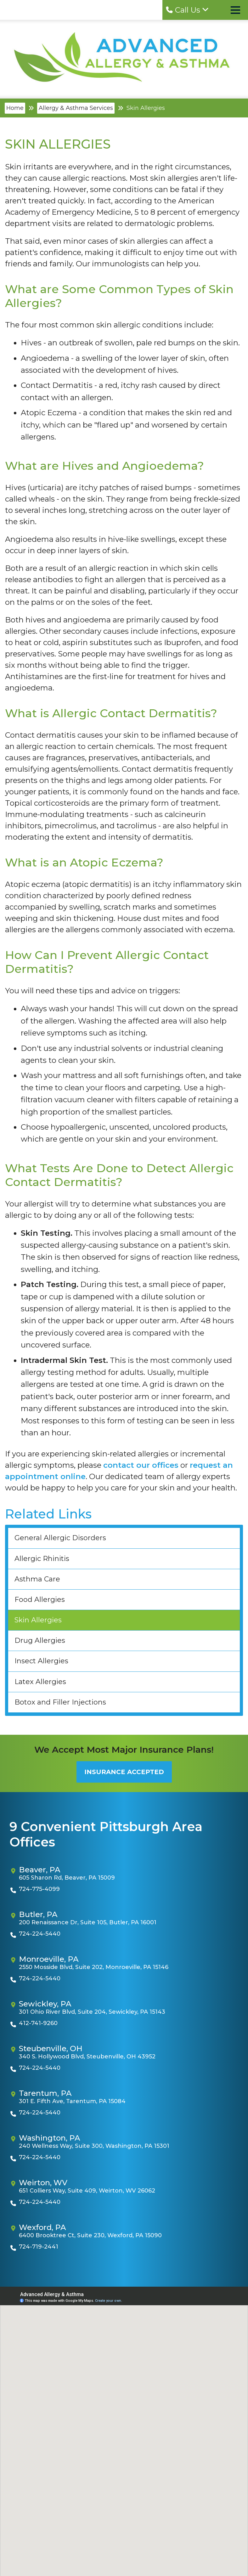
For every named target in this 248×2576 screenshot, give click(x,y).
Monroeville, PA (49, 1959)
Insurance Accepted (124, 1772)
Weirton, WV (43, 2182)
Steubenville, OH (50, 2048)
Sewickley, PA (45, 2004)
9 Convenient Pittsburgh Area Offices (105, 1834)
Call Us (187, 9)
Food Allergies (39, 1599)
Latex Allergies (40, 1681)
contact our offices (140, 1465)
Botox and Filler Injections (60, 1702)
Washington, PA (49, 2138)
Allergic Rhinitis (41, 1558)
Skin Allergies (38, 1620)
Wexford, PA (42, 2227)
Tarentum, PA (45, 2093)
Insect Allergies (41, 1661)
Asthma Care (37, 1579)
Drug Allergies (39, 1640)
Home (15, 108)
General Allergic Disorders (60, 1538)
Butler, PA (38, 1914)
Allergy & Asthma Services (76, 108)
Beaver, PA (39, 1869)
